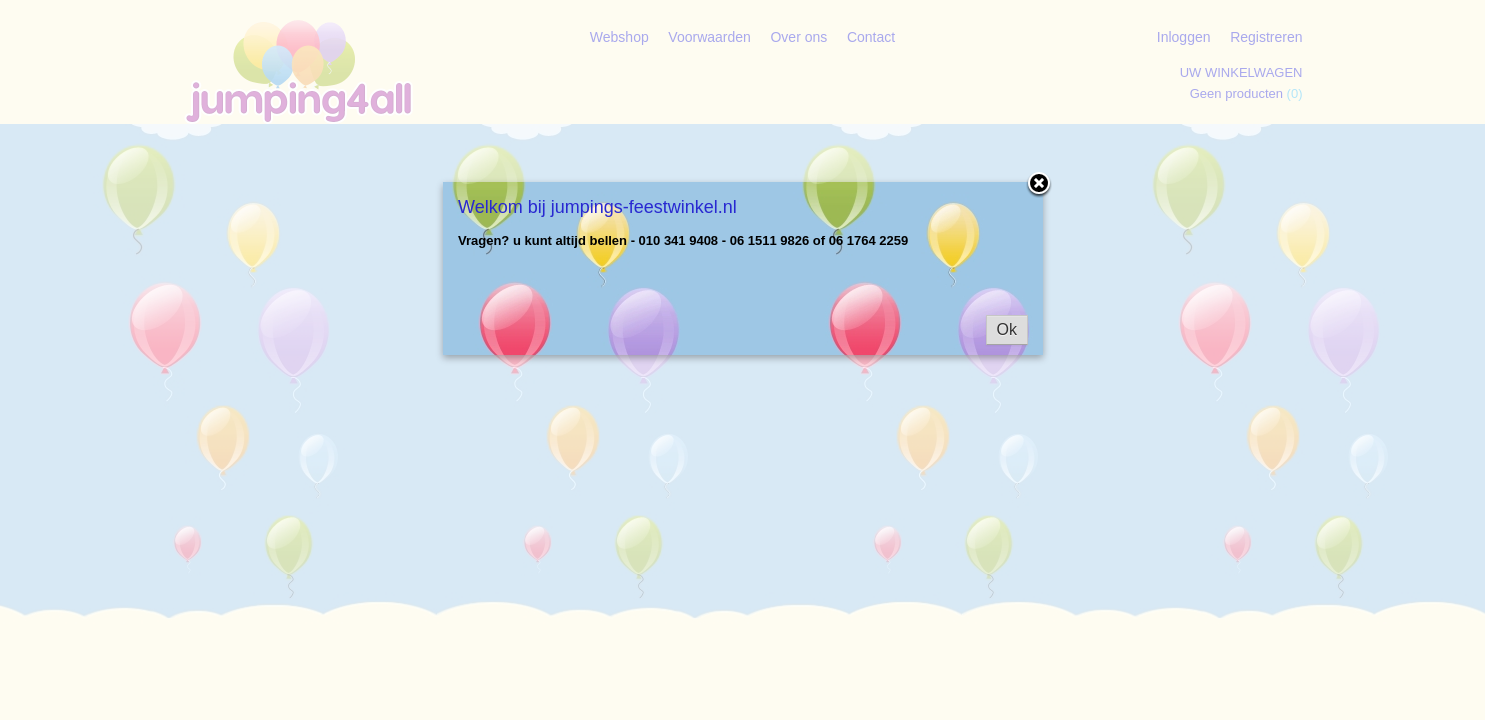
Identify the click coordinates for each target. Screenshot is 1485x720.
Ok (1007, 329)
